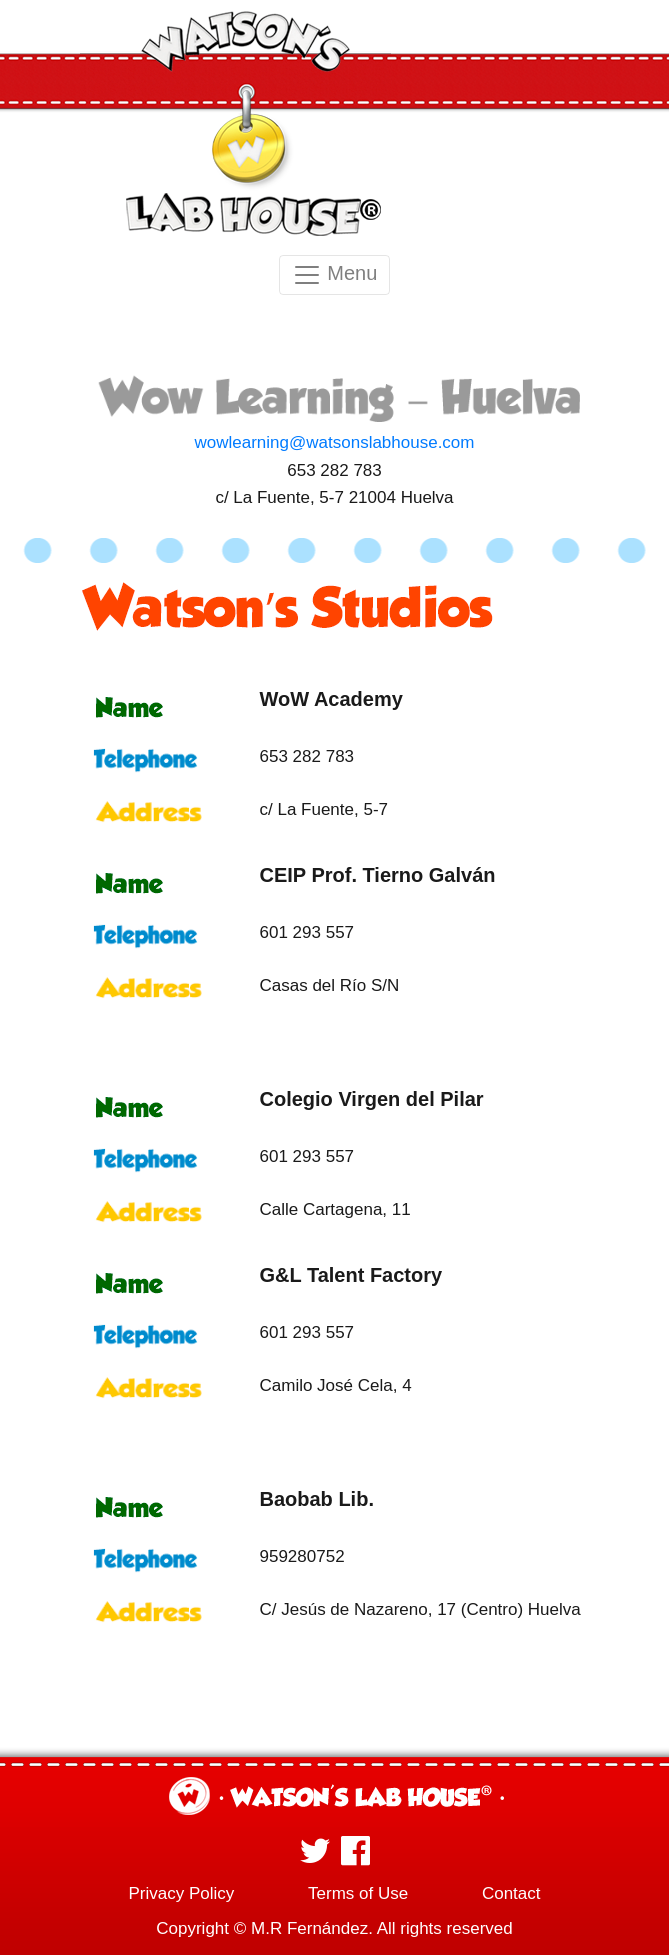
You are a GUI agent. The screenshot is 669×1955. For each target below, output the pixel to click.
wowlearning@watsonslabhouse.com (335, 442)
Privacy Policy (181, 1893)
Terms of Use (358, 1893)
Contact (511, 1893)
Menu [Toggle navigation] (335, 275)
